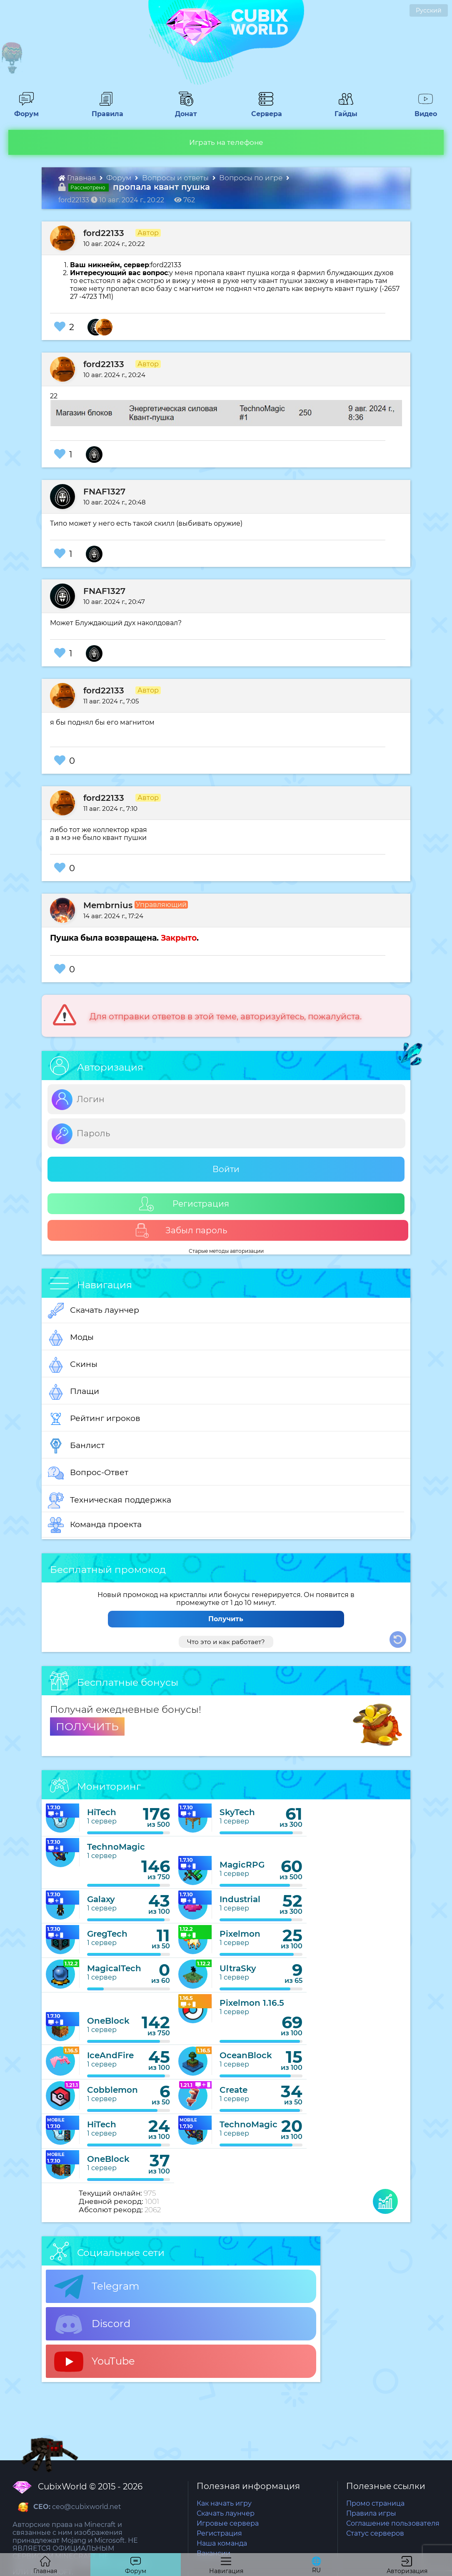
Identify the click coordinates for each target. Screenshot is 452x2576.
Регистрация (184, 1204)
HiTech (101, 1812)
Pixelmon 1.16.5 (252, 2003)
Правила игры (371, 2513)
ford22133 (103, 233)
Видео (422, 110)
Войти (226, 1169)
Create (233, 2090)
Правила (105, 110)
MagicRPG (242, 1865)
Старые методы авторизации (226, 1251)
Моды (71, 1338)
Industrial (240, 1899)
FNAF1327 (104, 492)
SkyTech (237, 1812)
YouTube (94, 2361)
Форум (23, 110)
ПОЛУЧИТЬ (87, 1726)
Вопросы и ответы (176, 178)
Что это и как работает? (226, 1642)
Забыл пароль (181, 1230)
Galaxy (101, 1899)
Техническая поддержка (109, 1500)
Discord (92, 2324)
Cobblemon (112, 2090)
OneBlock (108, 2021)
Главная (77, 178)
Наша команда (222, 2543)
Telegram (96, 2286)
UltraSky (238, 1968)
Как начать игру (224, 2503)
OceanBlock (246, 2055)
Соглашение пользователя (393, 2523)
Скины (72, 1365)
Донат (182, 110)
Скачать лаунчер (93, 1311)
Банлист (76, 1446)
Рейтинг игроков (94, 1419)
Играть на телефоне (226, 142)
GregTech (107, 1934)
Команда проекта (95, 1525)
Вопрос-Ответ (88, 1473)
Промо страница (375, 2503)
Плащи (73, 1392)
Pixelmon (240, 1934)
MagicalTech (114, 1968)
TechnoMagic (116, 1847)
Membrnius (107, 905)
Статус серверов (375, 2533)
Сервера (265, 110)
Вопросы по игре (251, 178)
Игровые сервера (228, 2523)
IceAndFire (110, 2055)
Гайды (342, 110)
